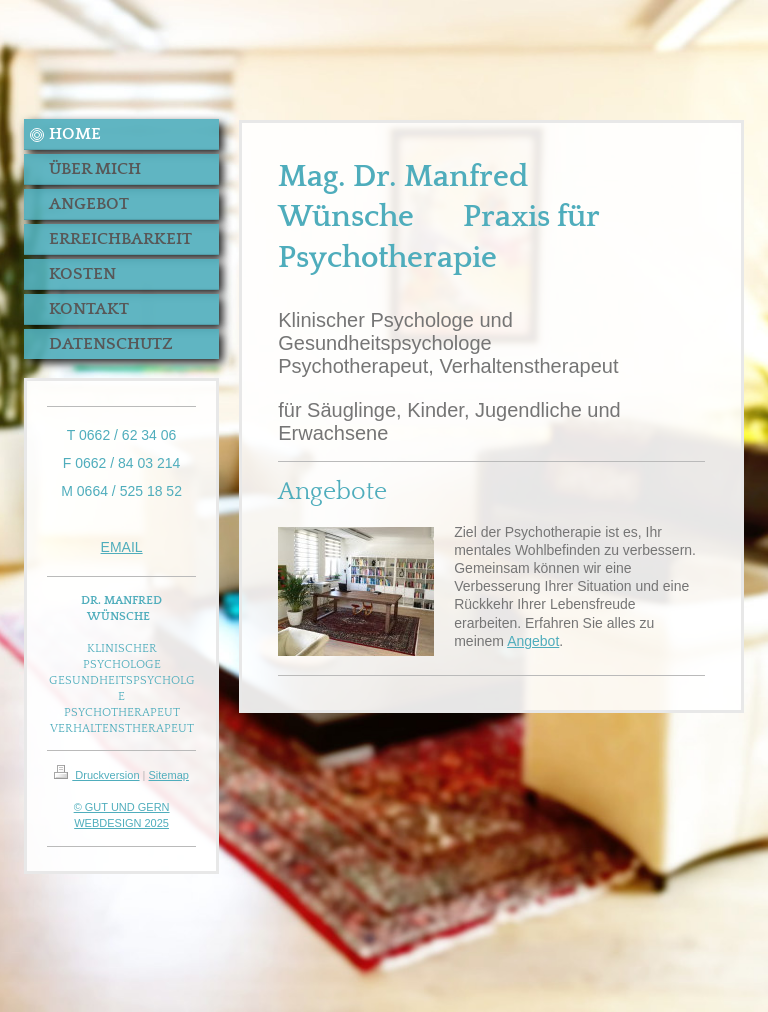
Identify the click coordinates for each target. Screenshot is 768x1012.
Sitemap (169, 775)
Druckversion (96, 775)
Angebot (533, 641)
